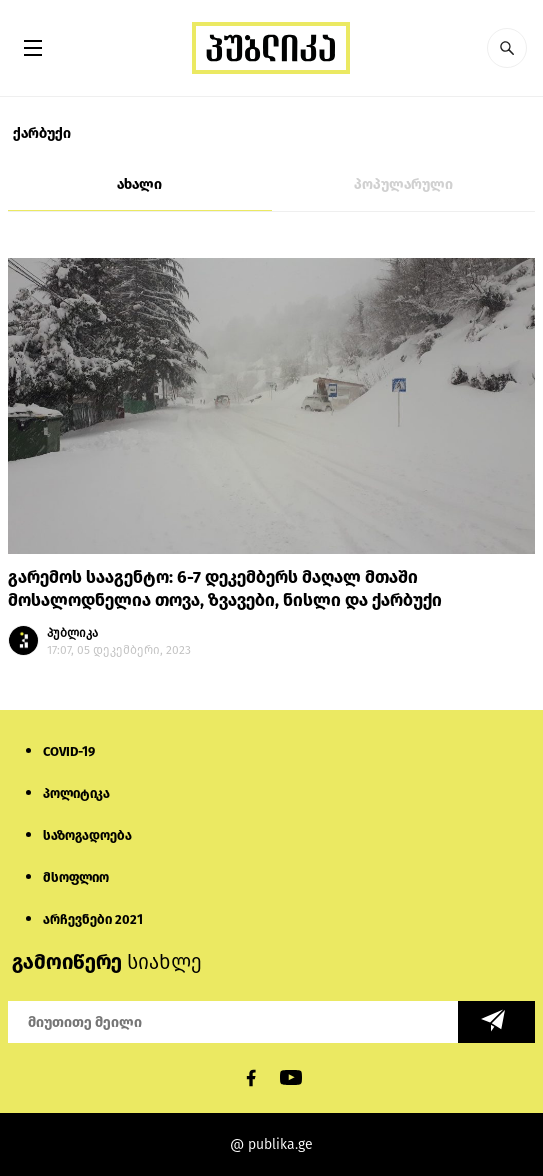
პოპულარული (403, 184)
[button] (507, 48)
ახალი (139, 184)
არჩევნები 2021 (93, 919)
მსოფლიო (76, 877)
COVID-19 (69, 751)
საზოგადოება (87, 835)
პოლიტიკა (76, 793)
